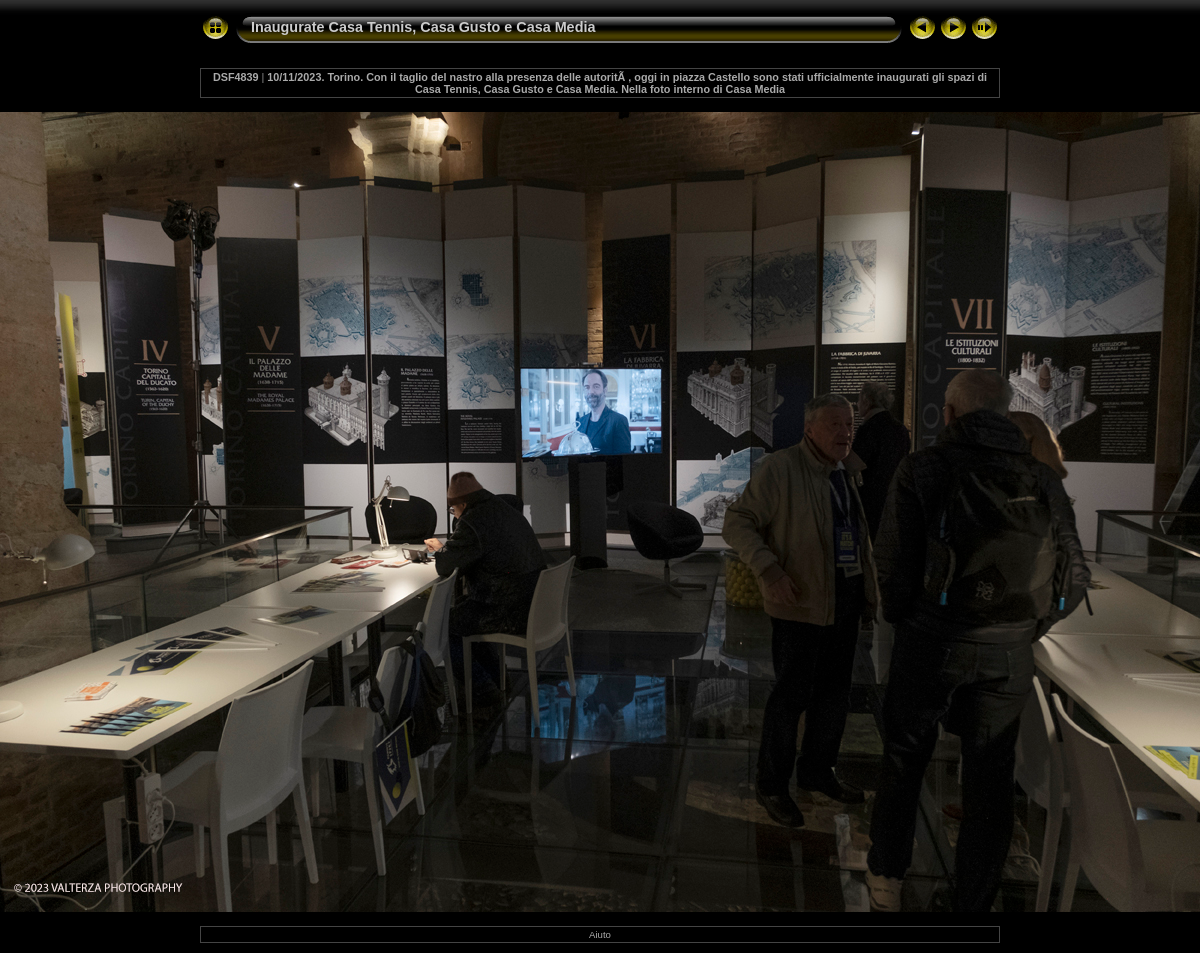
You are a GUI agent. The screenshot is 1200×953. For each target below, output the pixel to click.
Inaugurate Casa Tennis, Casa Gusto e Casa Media (423, 27)
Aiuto (600, 934)
